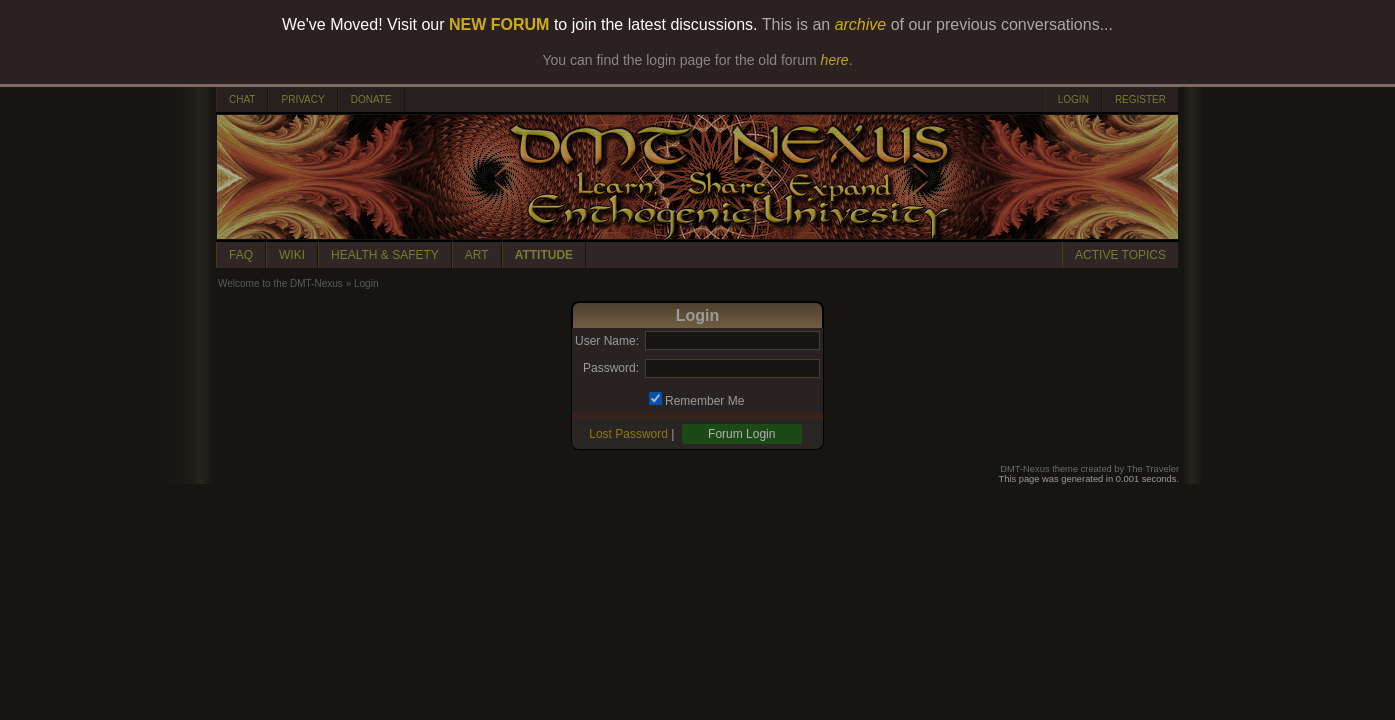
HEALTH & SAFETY (385, 255)
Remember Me (704, 401)
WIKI (292, 255)
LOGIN (1073, 99)
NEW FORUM (499, 24)
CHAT (242, 99)
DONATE (371, 99)
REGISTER (1140, 99)
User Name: (607, 341)
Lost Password (628, 434)
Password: (611, 368)
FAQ (241, 255)
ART (477, 255)
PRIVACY (302, 99)
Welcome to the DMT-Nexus (280, 283)
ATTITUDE (544, 255)
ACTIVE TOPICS (1120, 255)
